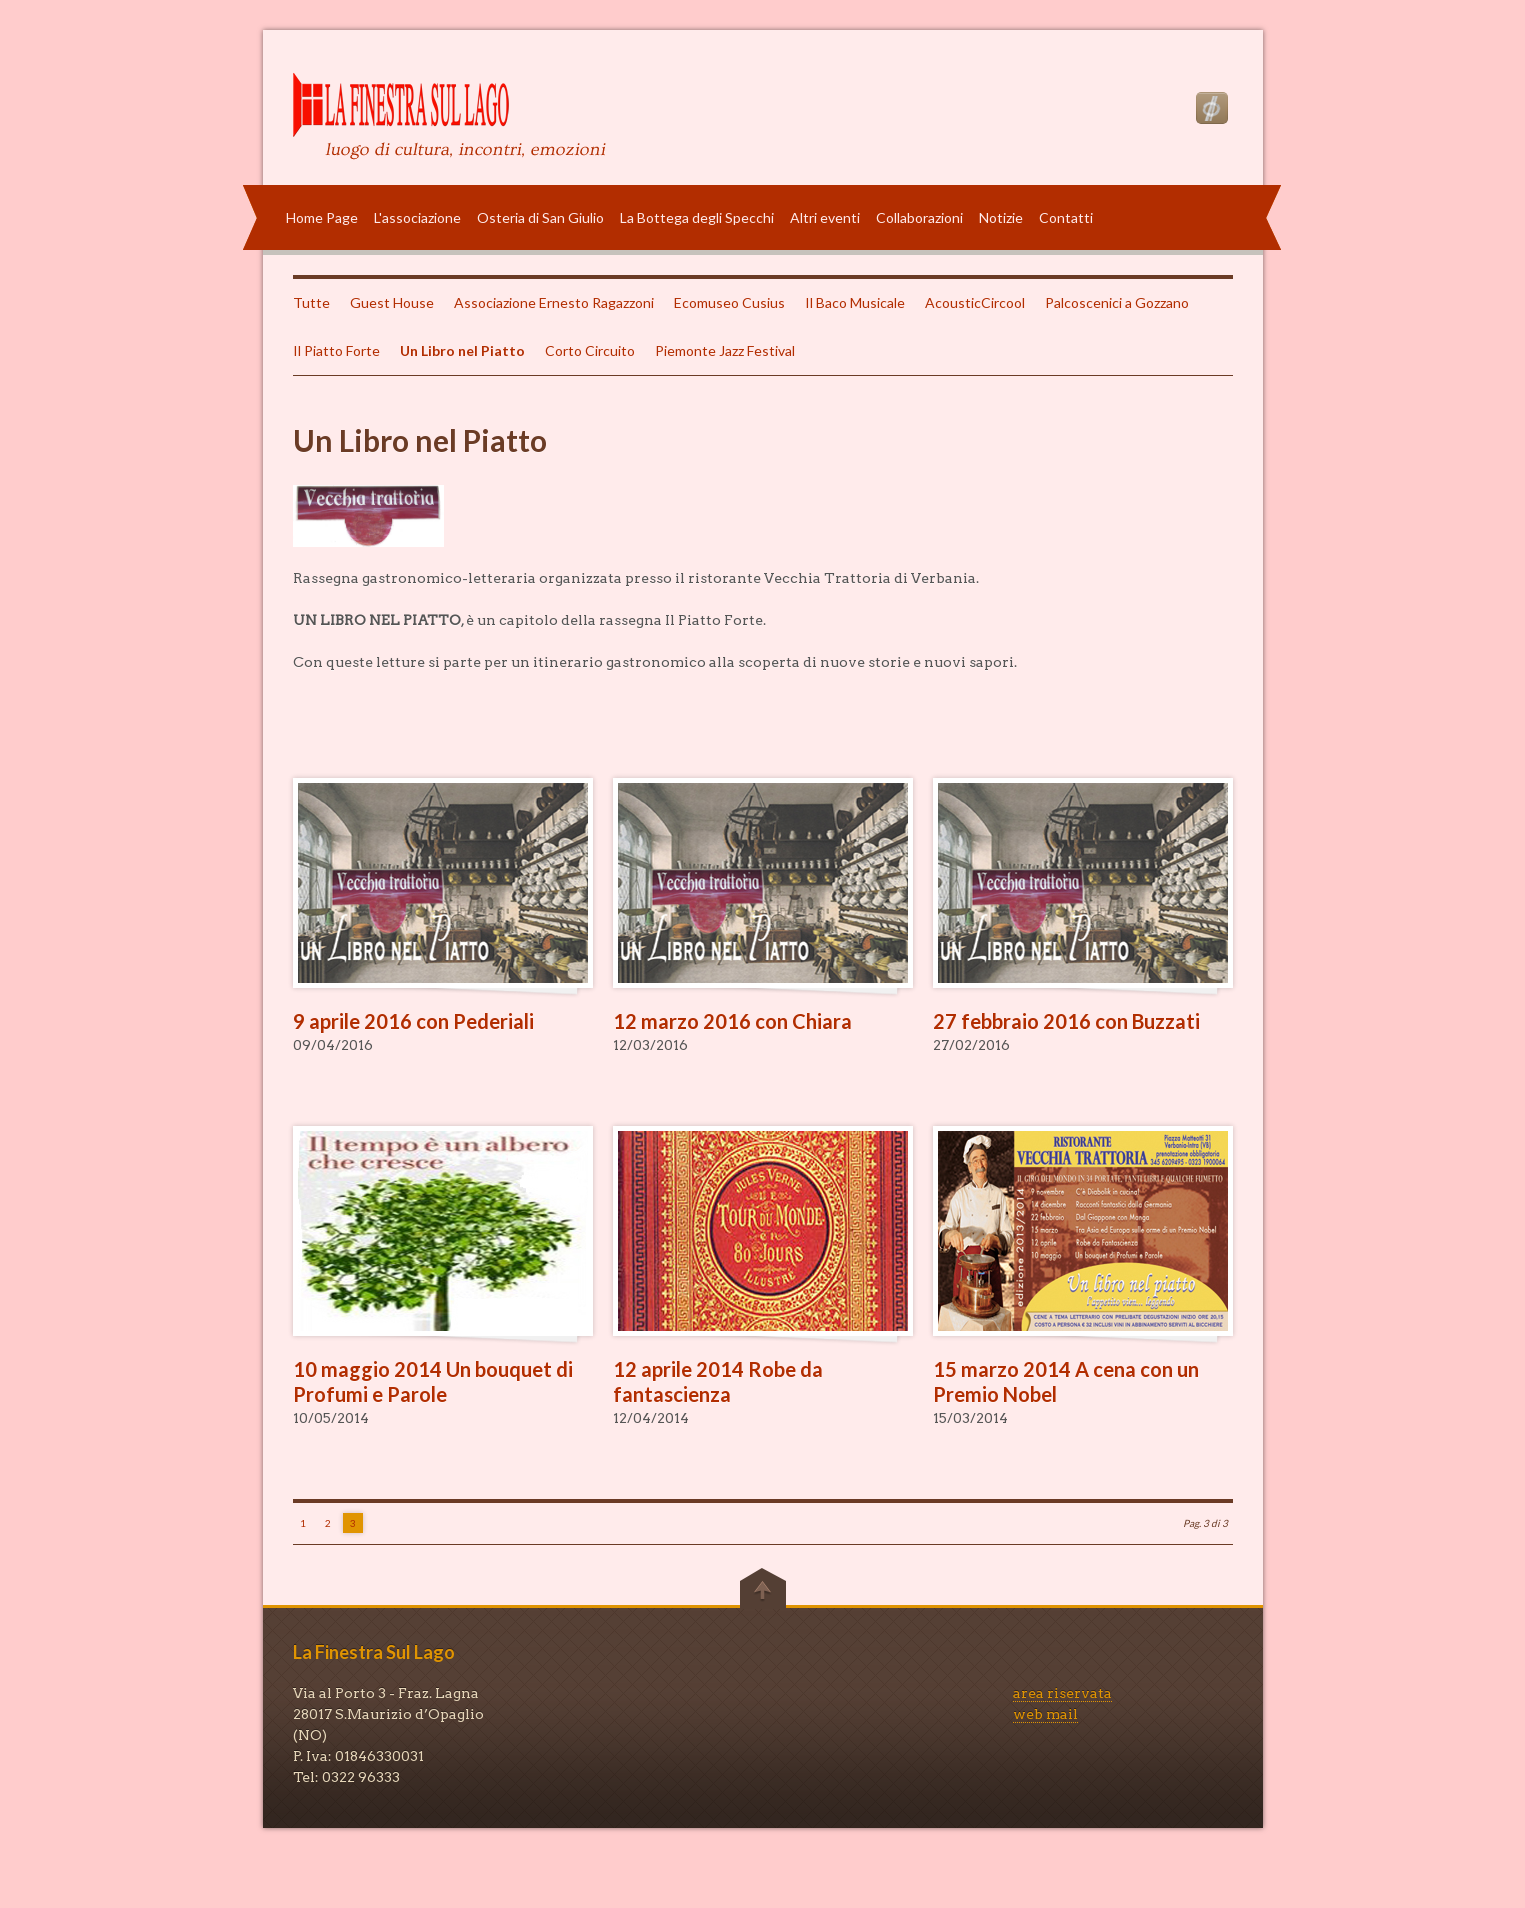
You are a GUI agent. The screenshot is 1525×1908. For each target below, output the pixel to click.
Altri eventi (825, 217)
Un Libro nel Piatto (462, 350)
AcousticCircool (975, 302)
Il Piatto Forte (336, 350)
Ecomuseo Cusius (729, 302)
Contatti (1066, 217)
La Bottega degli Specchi (697, 217)
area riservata (1062, 1693)
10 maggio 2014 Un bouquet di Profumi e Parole (433, 1381)
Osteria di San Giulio (540, 217)
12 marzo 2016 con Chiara (732, 1021)
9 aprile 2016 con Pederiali (413, 1021)
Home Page (322, 217)
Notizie (1001, 217)
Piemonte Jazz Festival (725, 350)
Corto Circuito (590, 350)
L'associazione (417, 217)
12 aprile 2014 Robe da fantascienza (718, 1381)
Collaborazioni (919, 217)
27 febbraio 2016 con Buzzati (1066, 1021)
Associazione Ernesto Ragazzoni (554, 302)
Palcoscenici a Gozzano (1117, 302)
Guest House (392, 302)
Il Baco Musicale (855, 302)
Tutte (311, 302)
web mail (1045, 1714)
